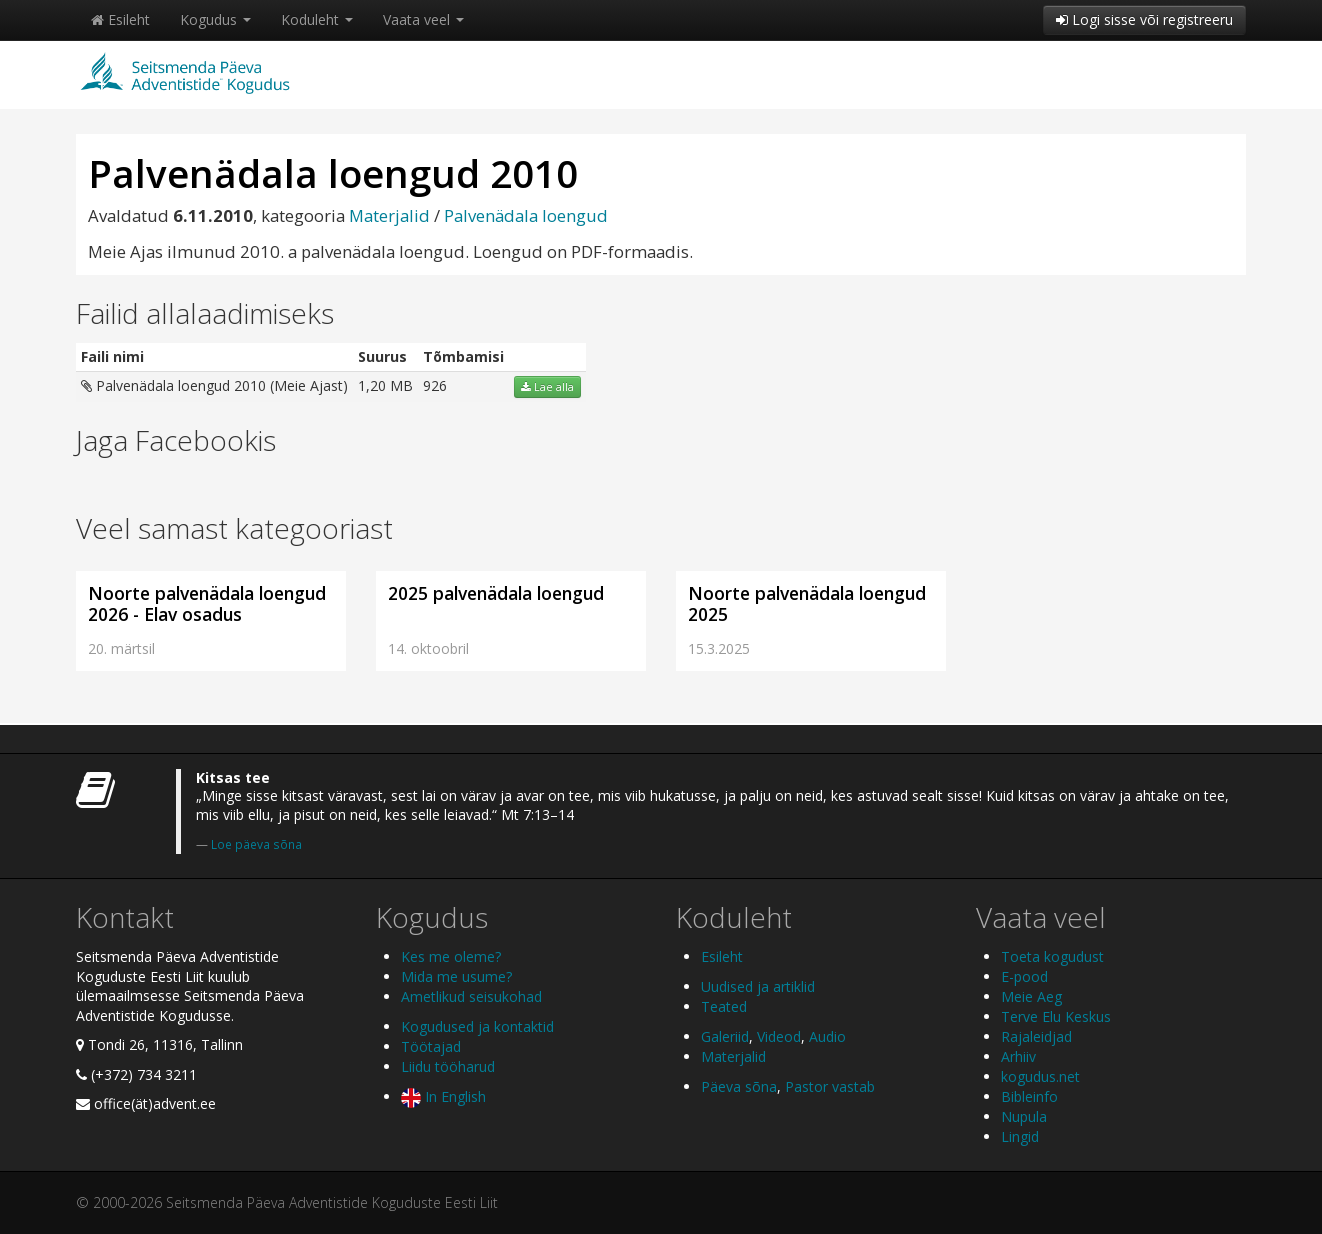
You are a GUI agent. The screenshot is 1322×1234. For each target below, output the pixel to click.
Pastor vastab (830, 1086)
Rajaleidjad (1036, 1036)
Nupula (1024, 1116)
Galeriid (725, 1036)
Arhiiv (1018, 1056)
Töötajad (431, 1046)
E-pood (1024, 976)
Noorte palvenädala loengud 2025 (807, 603)
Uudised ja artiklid (758, 986)
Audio (827, 1036)
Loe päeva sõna (256, 844)
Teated (724, 1006)
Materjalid (389, 215)
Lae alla (547, 387)
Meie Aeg (1031, 996)
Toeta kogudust (1052, 956)
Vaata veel (423, 19)
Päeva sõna (739, 1086)
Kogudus (215, 19)
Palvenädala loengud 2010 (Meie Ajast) (214, 385)
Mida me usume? (456, 976)
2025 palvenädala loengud (496, 593)
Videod (779, 1036)
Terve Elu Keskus (1056, 1016)
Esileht (120, 19)
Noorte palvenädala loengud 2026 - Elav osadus (207, 603)
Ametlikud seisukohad (471, 996)
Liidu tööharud (448, 1066)
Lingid (1020, 1136)
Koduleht (317, 19)
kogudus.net (1040, 1076)
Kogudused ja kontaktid (477, 1026)
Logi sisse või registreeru (1144, 19)
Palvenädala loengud (526, 215)
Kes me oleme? (451, 956)
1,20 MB (385, 385)
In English (443, 1096)
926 (435, 385)
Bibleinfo (1029, 1096)
